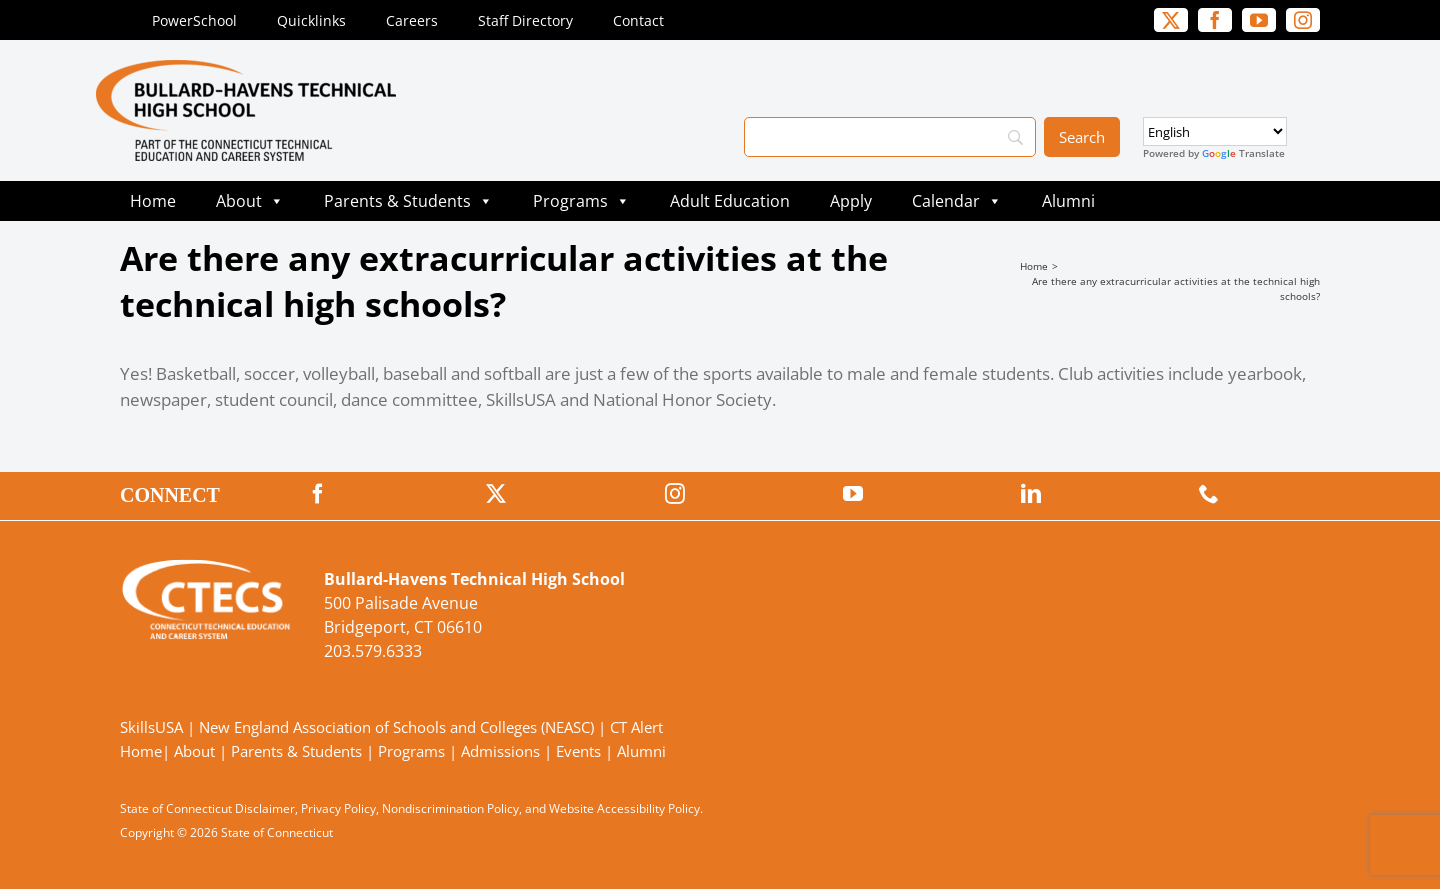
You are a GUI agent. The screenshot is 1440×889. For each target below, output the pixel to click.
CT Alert (636, 727)
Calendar (957, 201)
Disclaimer (265, 808)
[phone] (1209, 494)
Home (153, 201)
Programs (581, 201)
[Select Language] (1215, 131)
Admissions (500, 751)
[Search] (890, 137)
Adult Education (730, 201)
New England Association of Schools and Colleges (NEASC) (396, 727)
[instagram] (1303, 20)
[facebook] (1215, 20)
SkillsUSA (153, 727)
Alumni (1068, 201)
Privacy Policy (338, 808)
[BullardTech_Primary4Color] (246, 68)
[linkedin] (1031, 494)
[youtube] (1259, 20)
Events (578, 751)
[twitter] (1171, 20)
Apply (851, 201)
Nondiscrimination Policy (450, 808)
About (250, 201)
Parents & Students (408, 201)
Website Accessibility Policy (624, 808)
